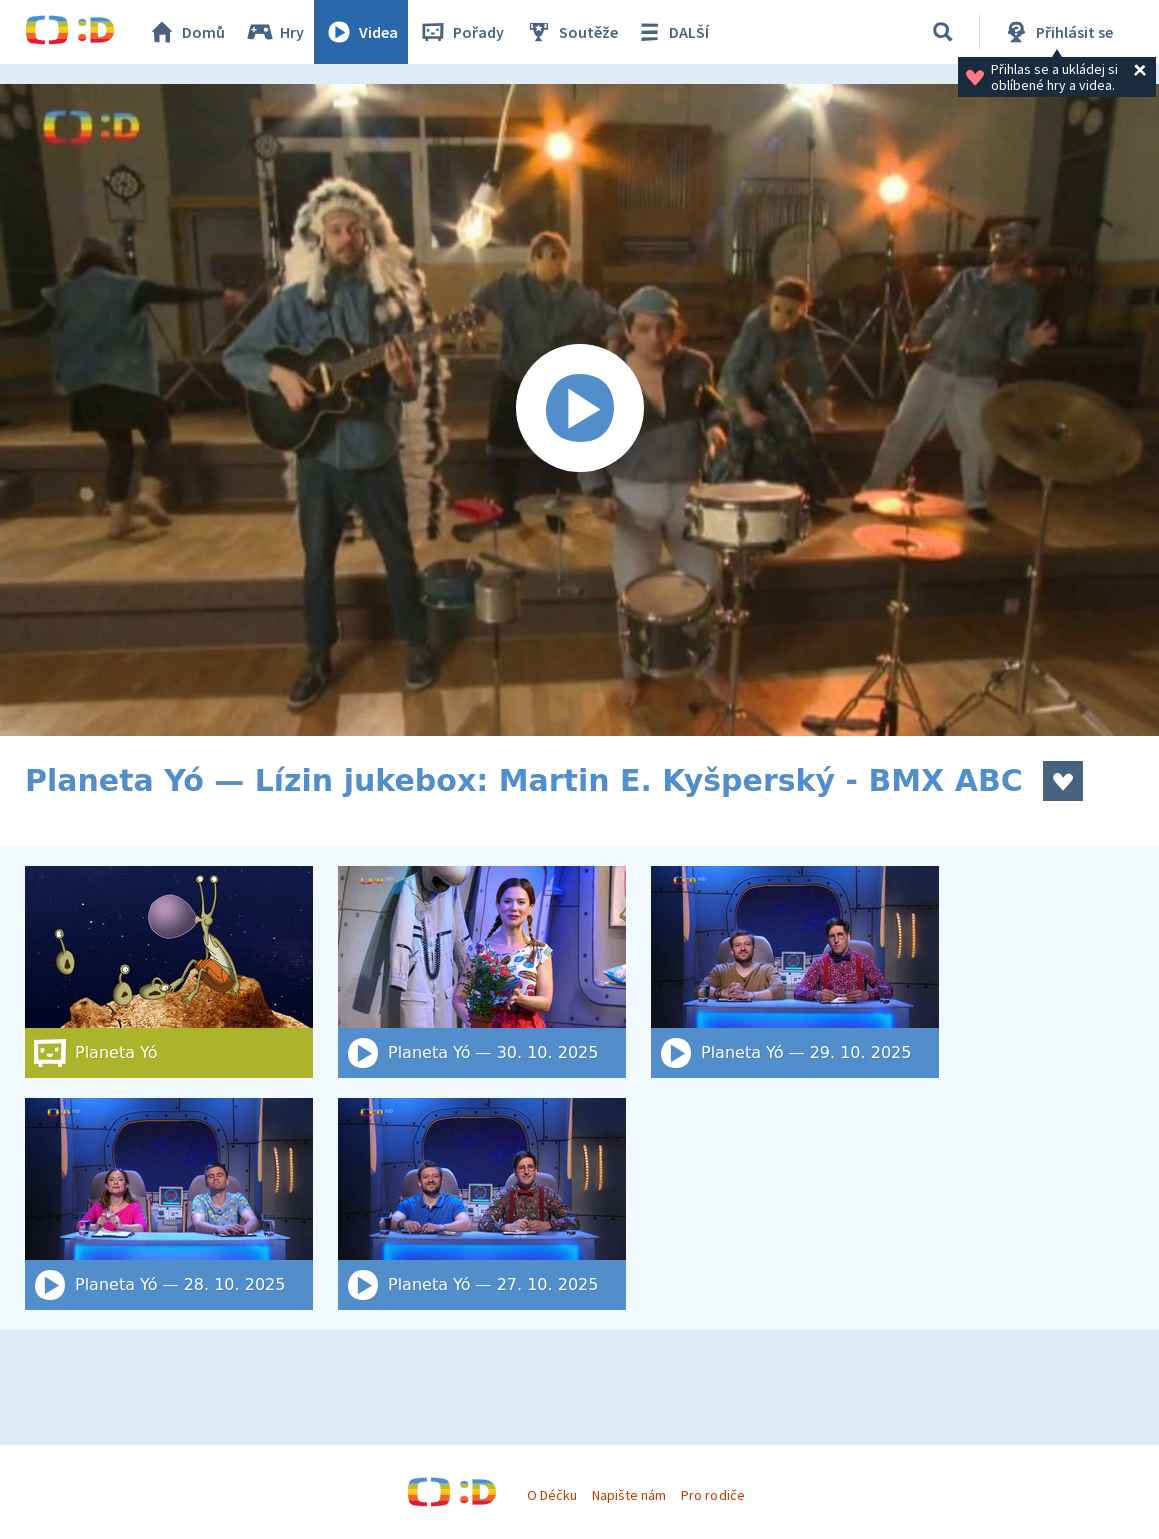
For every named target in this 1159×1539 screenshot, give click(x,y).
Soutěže (571, 32)
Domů (186, 32)
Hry (274, 32)
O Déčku (552, 1495)
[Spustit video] (579, 410)
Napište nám (629, 1495)
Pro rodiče (712, 1495)
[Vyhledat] (943, 32)
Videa (361, 32)
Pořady (461, 32)
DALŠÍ (671, 32)
